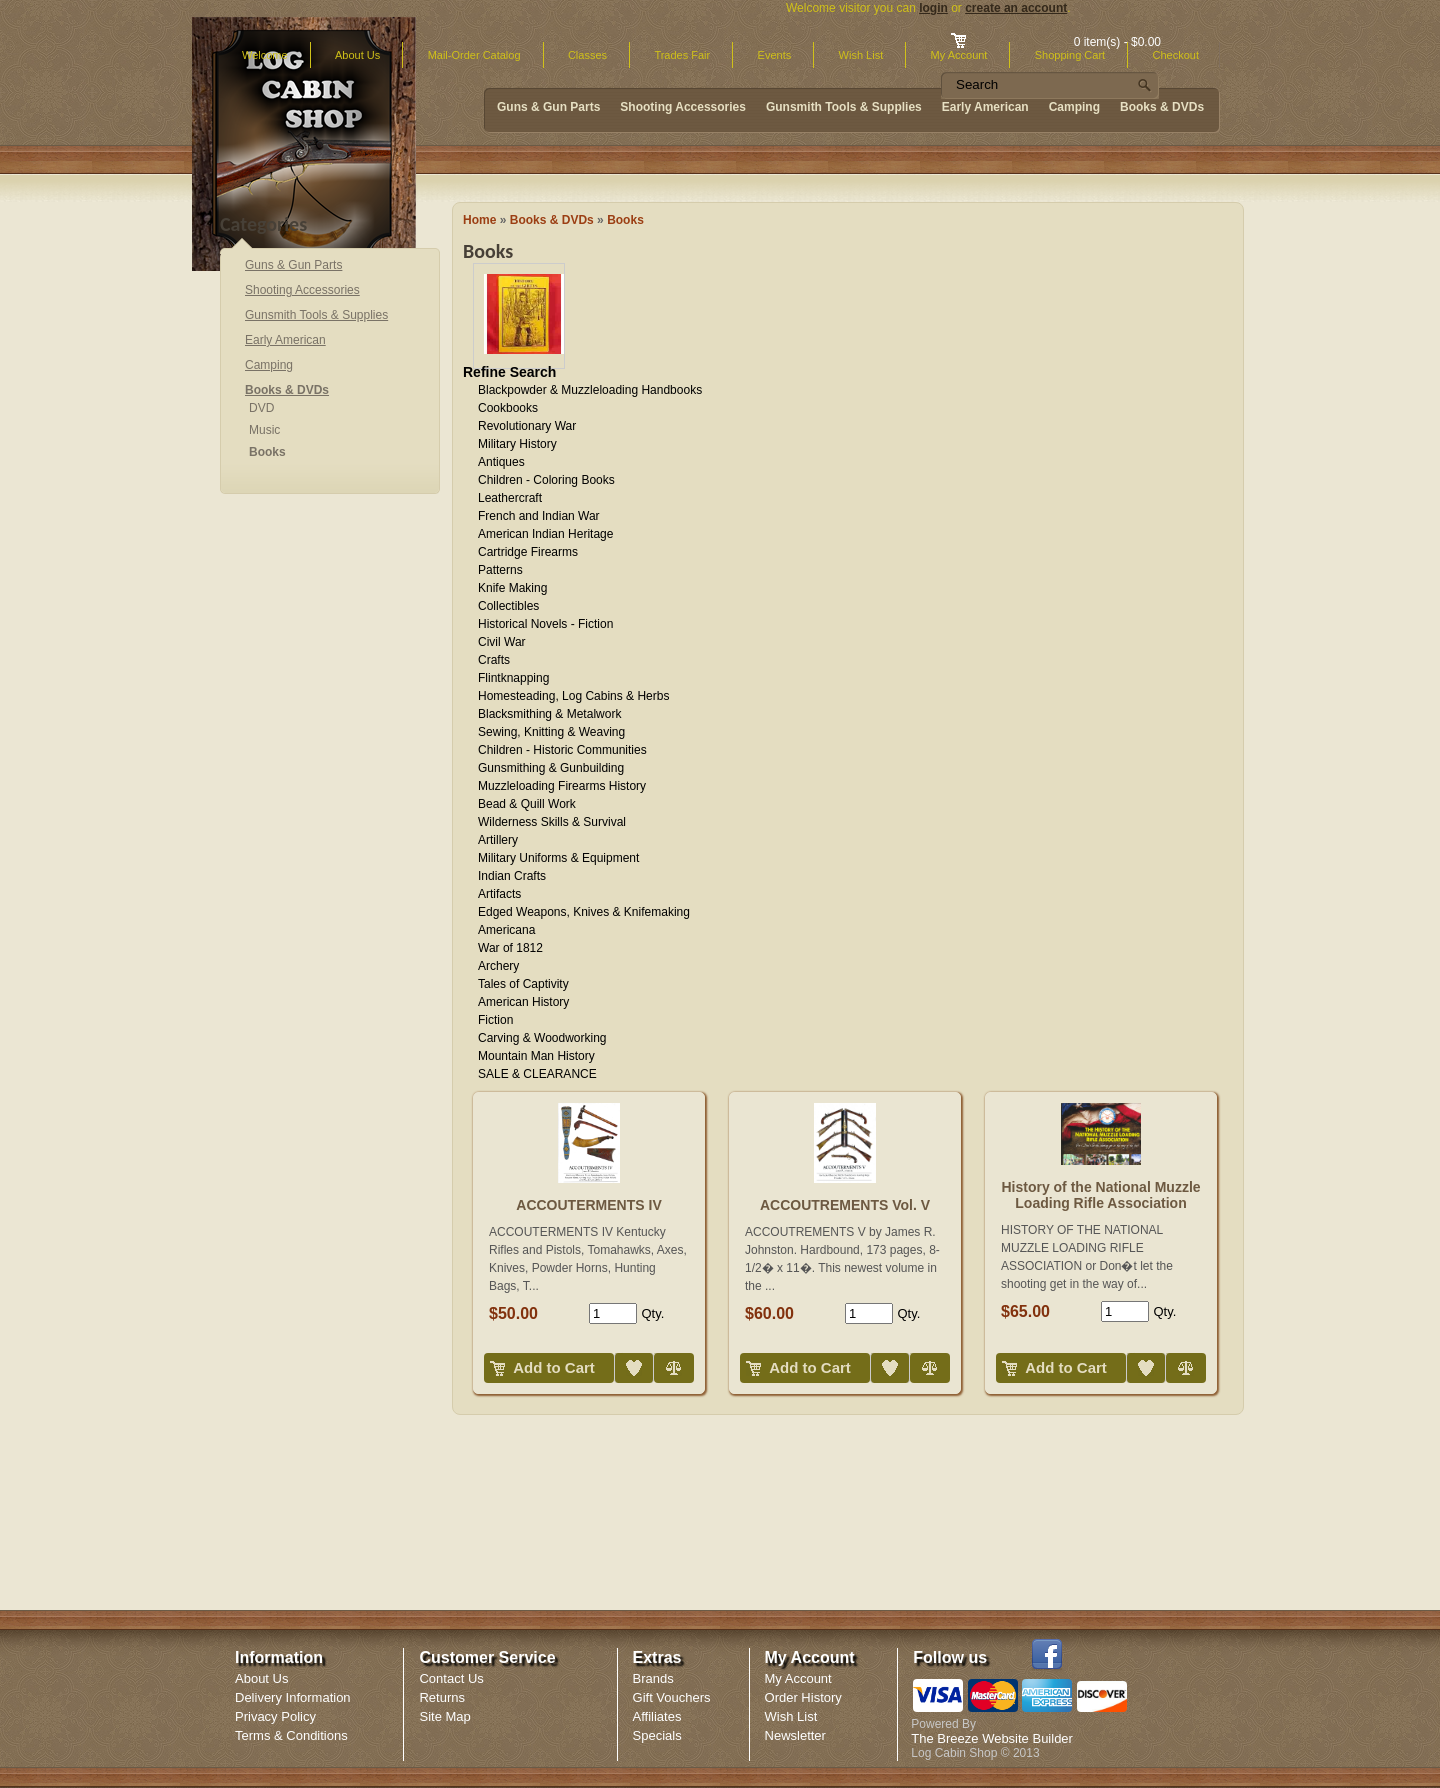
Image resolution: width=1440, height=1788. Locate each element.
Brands (653, 1678)
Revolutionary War (527, 426)
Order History (803, 1697)
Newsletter (795, 1735)
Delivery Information (293, 1697)
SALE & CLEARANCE (537, 1074)
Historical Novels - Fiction (545, 624)
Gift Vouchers (672, 1697)
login (933, 8)
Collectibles (508, 606)
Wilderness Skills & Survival (552, 822)
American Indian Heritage (545, 534)
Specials (657, 1735)
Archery (498, 966)
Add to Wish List (618, 1353)
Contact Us (451, 1678)
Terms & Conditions (291, 1735)
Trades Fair (682, 55)
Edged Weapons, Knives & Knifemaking (584, 912)
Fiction (495, 1020)
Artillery (498, 840)
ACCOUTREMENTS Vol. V (845, 1205)
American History (523, 1002)
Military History (517, 444)
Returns (442, 1697)
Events (775, 55)
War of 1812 (510, 948)
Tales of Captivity (523, 984)
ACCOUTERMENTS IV (588, 1205)
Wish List (861, 55)
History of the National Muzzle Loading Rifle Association (1100, 1195)
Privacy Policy (275, 1716)
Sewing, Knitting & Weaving (551, 732)
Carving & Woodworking (542, 1038)
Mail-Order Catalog (474, 55)
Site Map (444, 1716)
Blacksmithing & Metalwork (549, 714)
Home (479, 220)
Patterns (500, 570)
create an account (1016, 8)
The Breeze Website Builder (992, 1738)
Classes (587, 55)
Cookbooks (508, 408)
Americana (506, 930)
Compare (656, 1353)
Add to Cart (554, 1367)
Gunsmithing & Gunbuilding (551, 768)
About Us (357, 55)
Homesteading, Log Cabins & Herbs (573, 696)
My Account (798, 1678)
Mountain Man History (536, 1056)
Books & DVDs (552, 220)
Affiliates (657, 1716)
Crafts (494, 660)
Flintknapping (513, 678)
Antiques (501, 462)
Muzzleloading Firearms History (562, 786)
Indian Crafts (512, 876)
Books (625, 220)
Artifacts (499, 894)
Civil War (502, 642)
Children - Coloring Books (546, 480)
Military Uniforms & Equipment (558, 858)
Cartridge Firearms (528, 552)
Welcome (265, 55)
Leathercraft (510, 498)
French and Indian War (539, 516)
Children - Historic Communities (562, 750)
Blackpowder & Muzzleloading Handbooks (590, 390)
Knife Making (512, 588)
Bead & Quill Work (527, 804)
